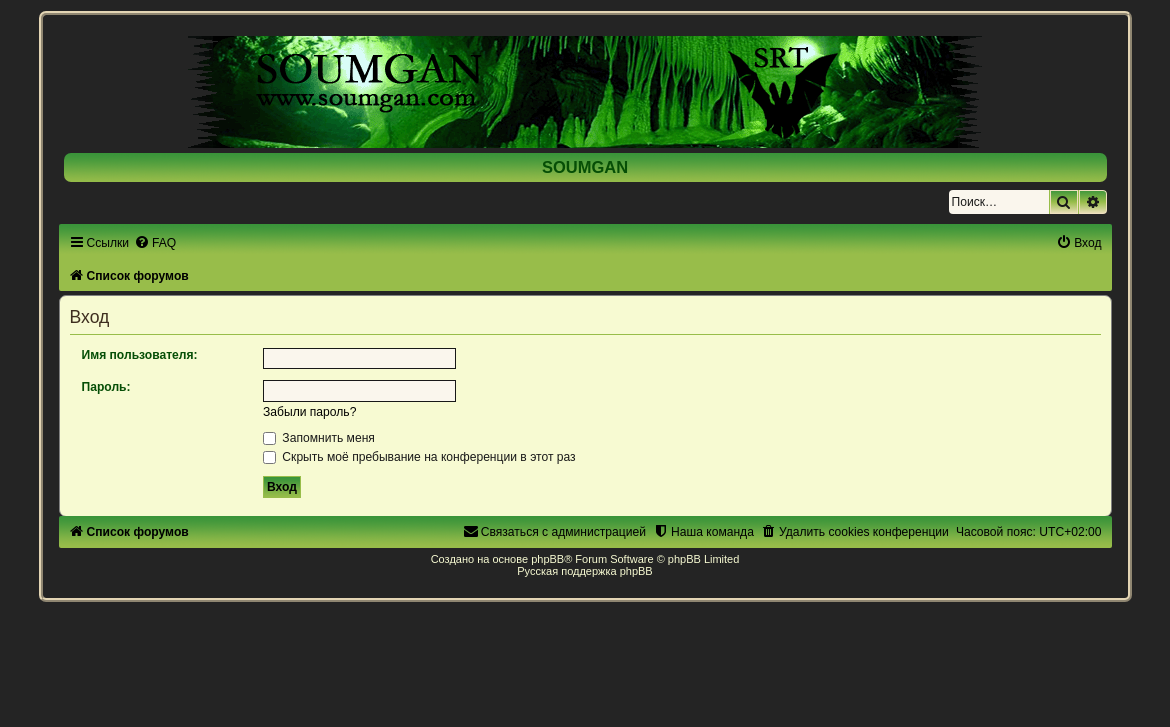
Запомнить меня (319, 438)
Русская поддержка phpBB (584, 571)
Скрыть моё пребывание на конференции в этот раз (419, 457)
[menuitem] (155, 243)
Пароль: (106, 387)
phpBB (547, 559)
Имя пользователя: (140, 355)
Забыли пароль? (309, 412)
